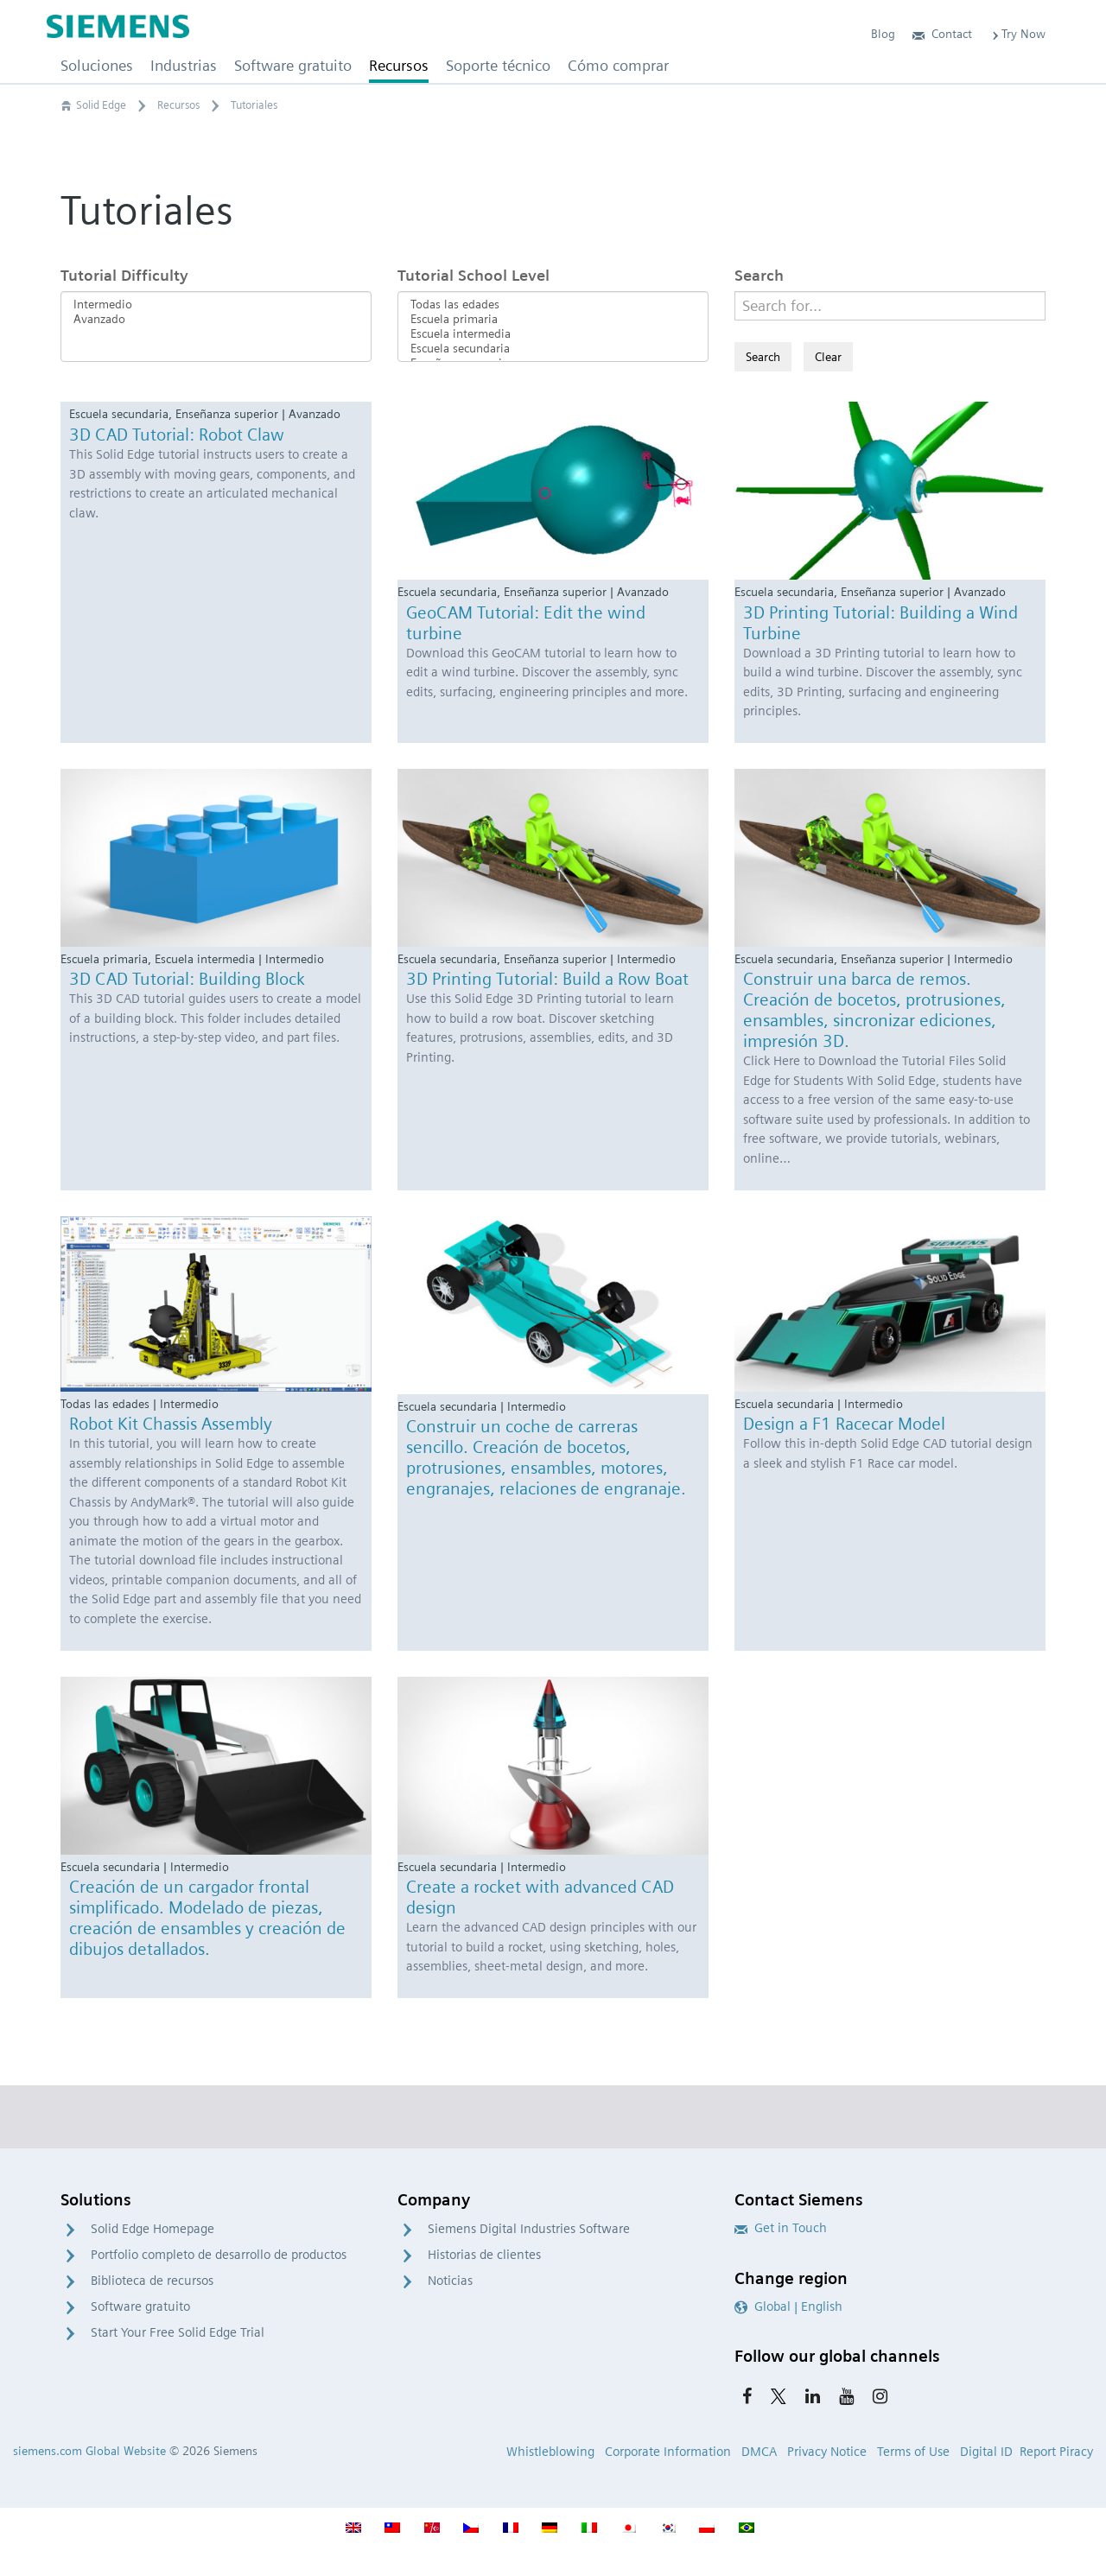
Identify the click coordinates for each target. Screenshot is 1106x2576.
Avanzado (216, 319)
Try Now (1017, 34)
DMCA (759, 2451)
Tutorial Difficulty (124, 275)
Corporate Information (668, 2451)
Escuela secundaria (553, 348)
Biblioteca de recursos (152, 2280)
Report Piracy (1056, 2451)
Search (759, 275)
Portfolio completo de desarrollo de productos (218, 2254)
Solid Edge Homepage (152, 2229)
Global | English (788, 2306)
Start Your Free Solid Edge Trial (177, 2332)
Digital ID (986, 2451)
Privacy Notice (827, 2451)
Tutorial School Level (473, 275)
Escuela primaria (553, 319)
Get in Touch (780, 2228)
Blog (883, 34)
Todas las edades (553, 304)
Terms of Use (913, 2451)
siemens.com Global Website (89, 2451)
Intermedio (216, 304)
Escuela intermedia (553, 334)
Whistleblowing (550, 2451)
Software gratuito (140, 2306)
